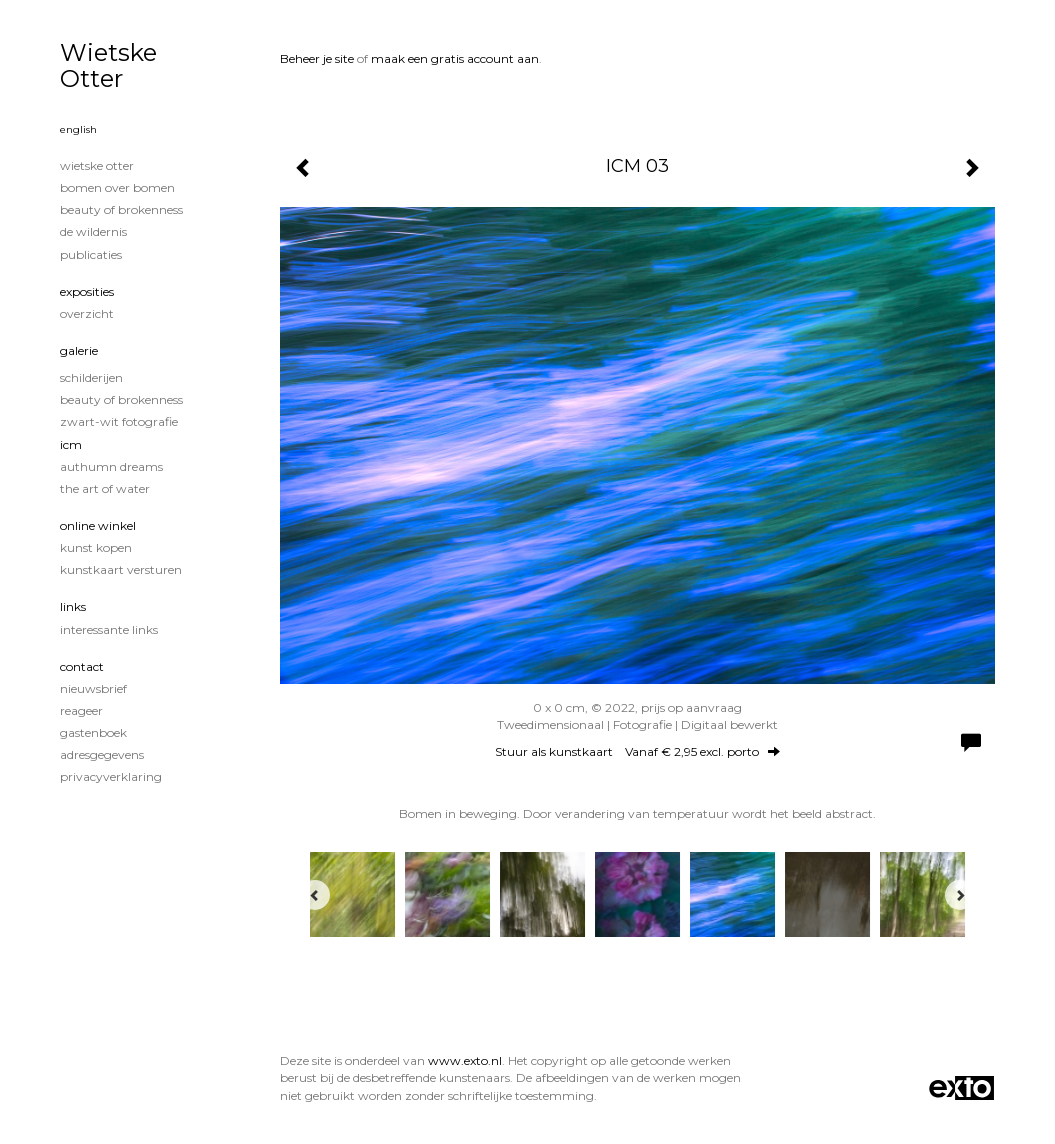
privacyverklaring (111, 776)
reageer (81, 710)
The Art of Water (105, 488)
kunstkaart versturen (121, 569)
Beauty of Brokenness (121, 209)
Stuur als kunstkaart (637, 751)
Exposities (87, 291)
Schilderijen (91, 377)
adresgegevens (102, 754)
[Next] (960, 895)
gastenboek (93, 732)
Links (73, 606)
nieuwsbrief (93, 688)
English (78, 129)
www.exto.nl (465, 1060)
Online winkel (98, 525)
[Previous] (315, 895)
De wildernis (93, 231)
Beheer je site (317, 58)
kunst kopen (96, 547)
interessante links (109, 629)
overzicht (87, 313)
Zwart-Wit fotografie (119, 421)
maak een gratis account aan (455, 58)
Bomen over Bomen (117, 187)
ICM (71, 444)
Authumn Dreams (111, 466)
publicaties (91, 254)
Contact (82, 666)
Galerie (79, 350)
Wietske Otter (108, 65)
